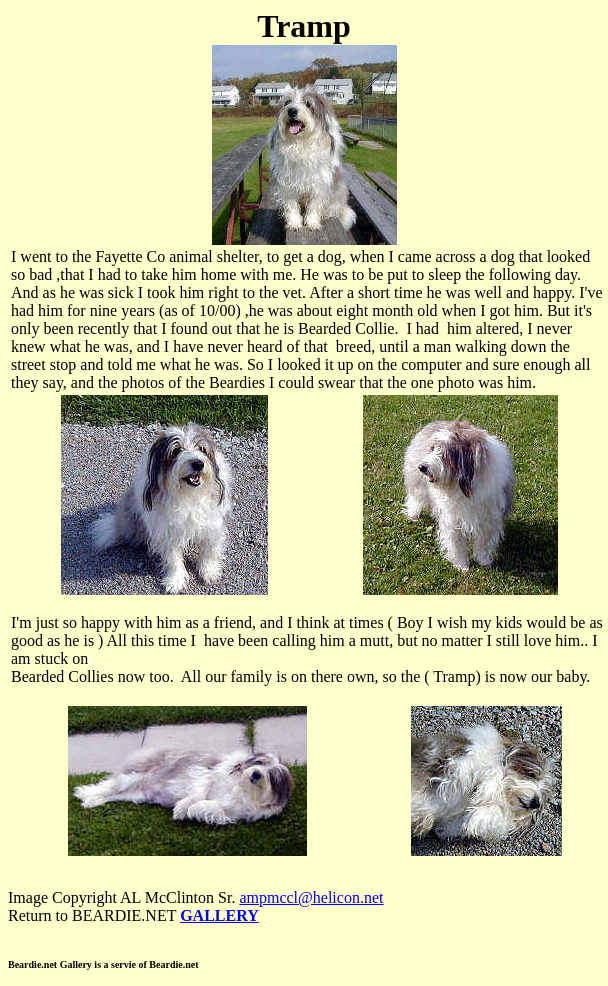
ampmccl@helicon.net (311, 897)
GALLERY (219, 915)
